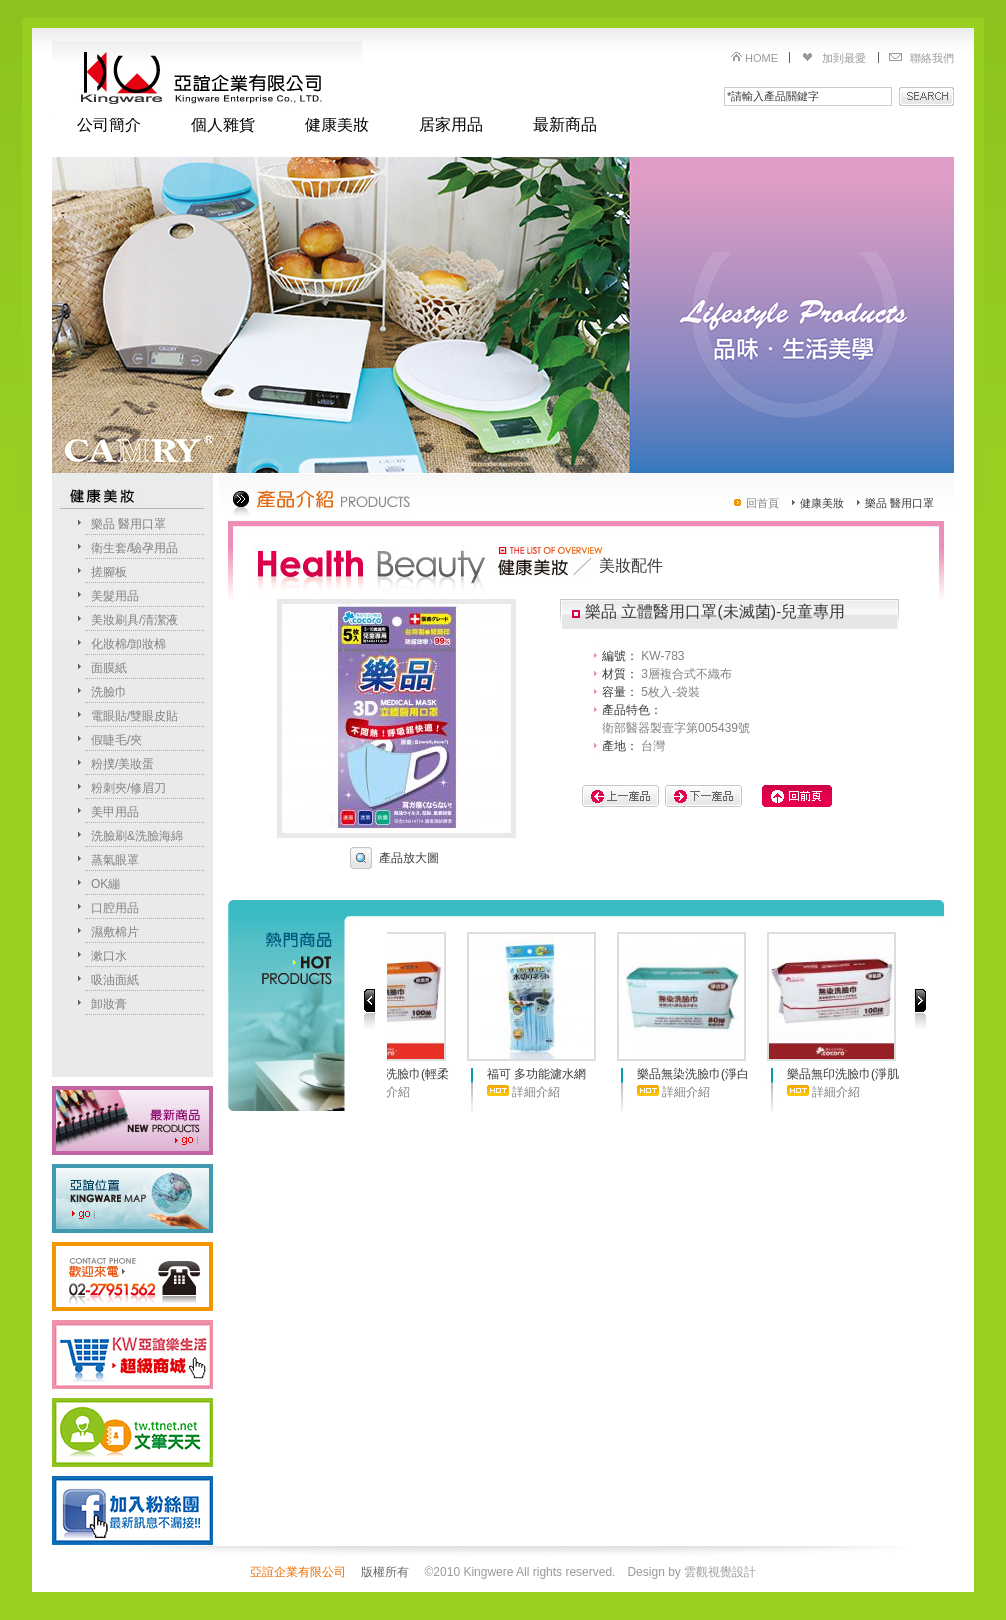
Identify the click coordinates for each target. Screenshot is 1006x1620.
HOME (761, 58)
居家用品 (451, 125)
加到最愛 (844, 58)
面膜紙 (109, 668)
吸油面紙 (115, 980)
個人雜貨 (223, 125)
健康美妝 (337, 125)
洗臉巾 (109, 692)
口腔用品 (115, 908)
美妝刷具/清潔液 (134, 620)
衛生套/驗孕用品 (134, 548)
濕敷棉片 (115, 932)
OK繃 (105, 884)
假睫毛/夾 (116, 740)
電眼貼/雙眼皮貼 (134, 716)
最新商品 (565, 125)
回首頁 (762, 503)
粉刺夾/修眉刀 (128, 788)
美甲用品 (115, 812)
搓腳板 (109, 572)
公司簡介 (109, 125)
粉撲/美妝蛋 (122, 764)
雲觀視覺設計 (720, 1572)
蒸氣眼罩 (115, 860)
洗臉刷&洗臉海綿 (137, 836)
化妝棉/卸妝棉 (128, 644)
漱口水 (109, 956)
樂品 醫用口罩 (128, 524)
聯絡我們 (932, 58)
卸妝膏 (109, 1004)
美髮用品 (115, 596)
